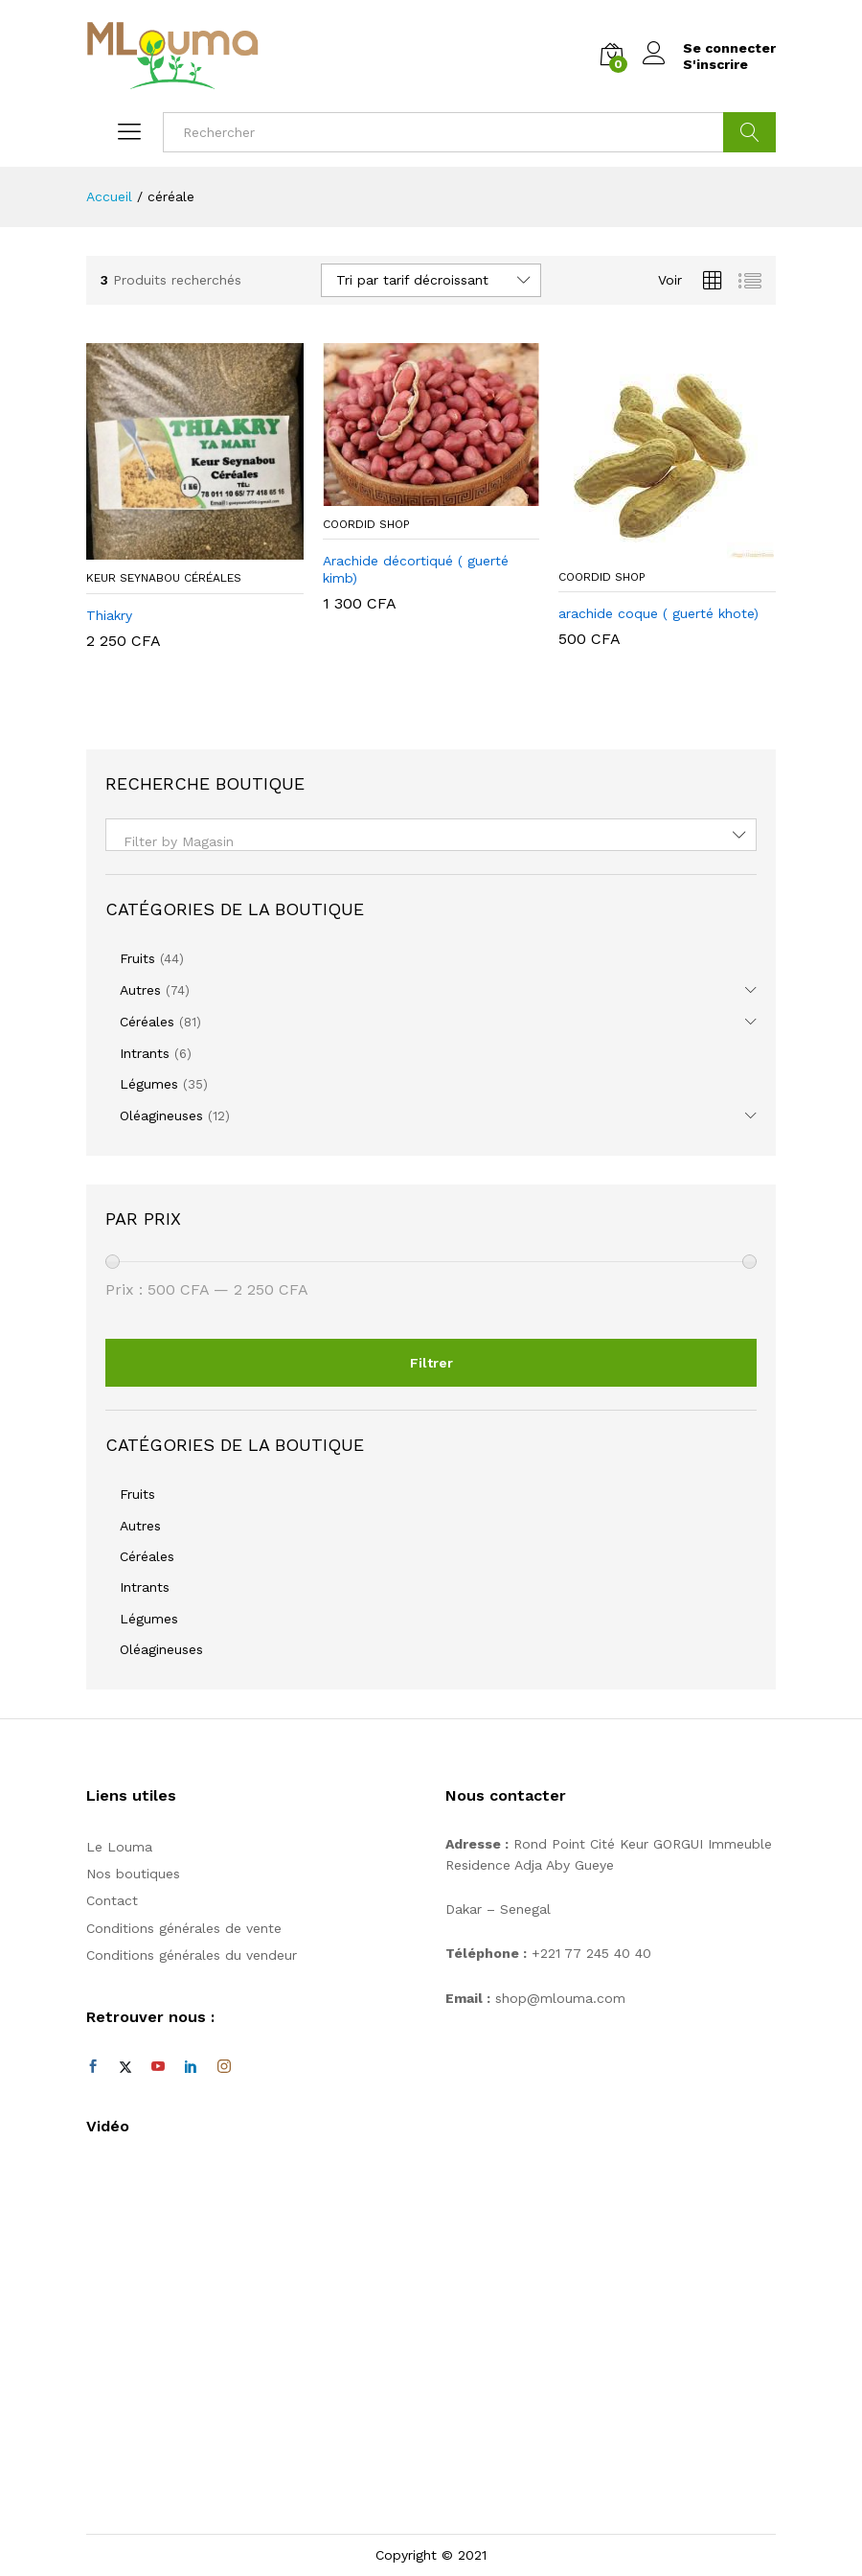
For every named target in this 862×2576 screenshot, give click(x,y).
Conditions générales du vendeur (191, 1955)
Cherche (749, 132)
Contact (112, 1900)
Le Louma (119, 1846)
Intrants (145, 1053)
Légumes (149, 1084)
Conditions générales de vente (184, 1928)
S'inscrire (715, 64)
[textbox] (431, 841)
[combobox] (431, 834)
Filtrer (431, 1362)
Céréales (147, 1021)
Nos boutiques (133, 1873)
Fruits (137, 958)
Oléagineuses (161, 1115)
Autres (140, 990)
